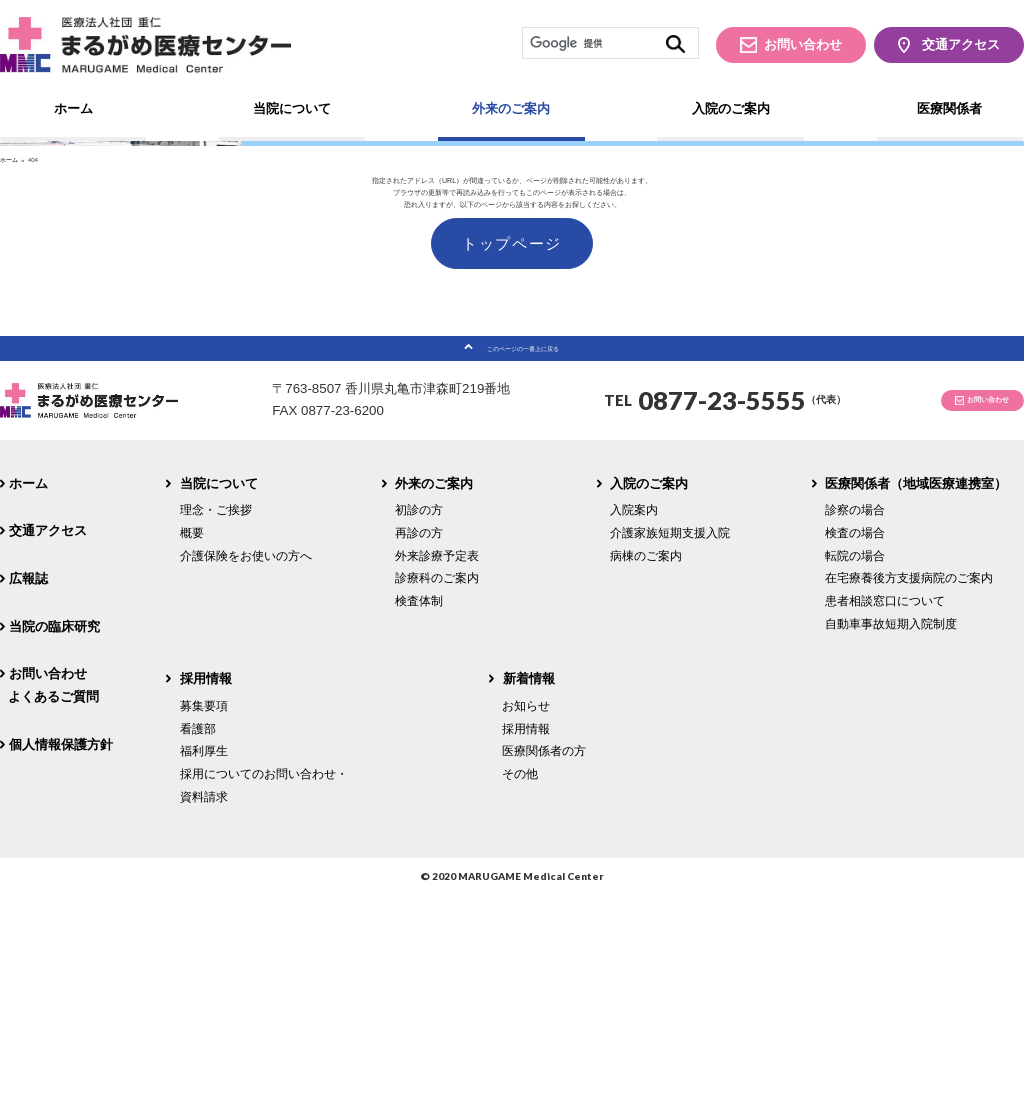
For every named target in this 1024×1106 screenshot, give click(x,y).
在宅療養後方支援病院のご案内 (909, 788)
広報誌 (28, 789)
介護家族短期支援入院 (670, 743)
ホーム (73, 108)
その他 (520, 984)
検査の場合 (855, 743)
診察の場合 (855, 720)
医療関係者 (949, 108)
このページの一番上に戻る (523, 549)
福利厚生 (204, 961)
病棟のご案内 (646, 765)
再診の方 (419, 743)
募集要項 (204, 916)
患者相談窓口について (885, 811)
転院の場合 (855, 765)
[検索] (610, 43)
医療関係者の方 (544, 961)
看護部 (198, 938)
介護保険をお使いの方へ (246, 765)
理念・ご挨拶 (216, 720)
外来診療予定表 (437, 765)
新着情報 (529, 889)
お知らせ (526, 916)
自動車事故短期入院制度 (891, 833)
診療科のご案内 (437, 788)
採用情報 (206, 889)
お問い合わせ (803, 44)
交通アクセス (961, 44)
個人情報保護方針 (61, 954)
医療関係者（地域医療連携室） (916, 694)
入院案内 (634, 720)
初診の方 (419, 720)
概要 (192, 743)
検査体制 (419, 811)
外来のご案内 (511, 108)
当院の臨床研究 (54, 836)
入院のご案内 (731, 108)
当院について (292, 108)
